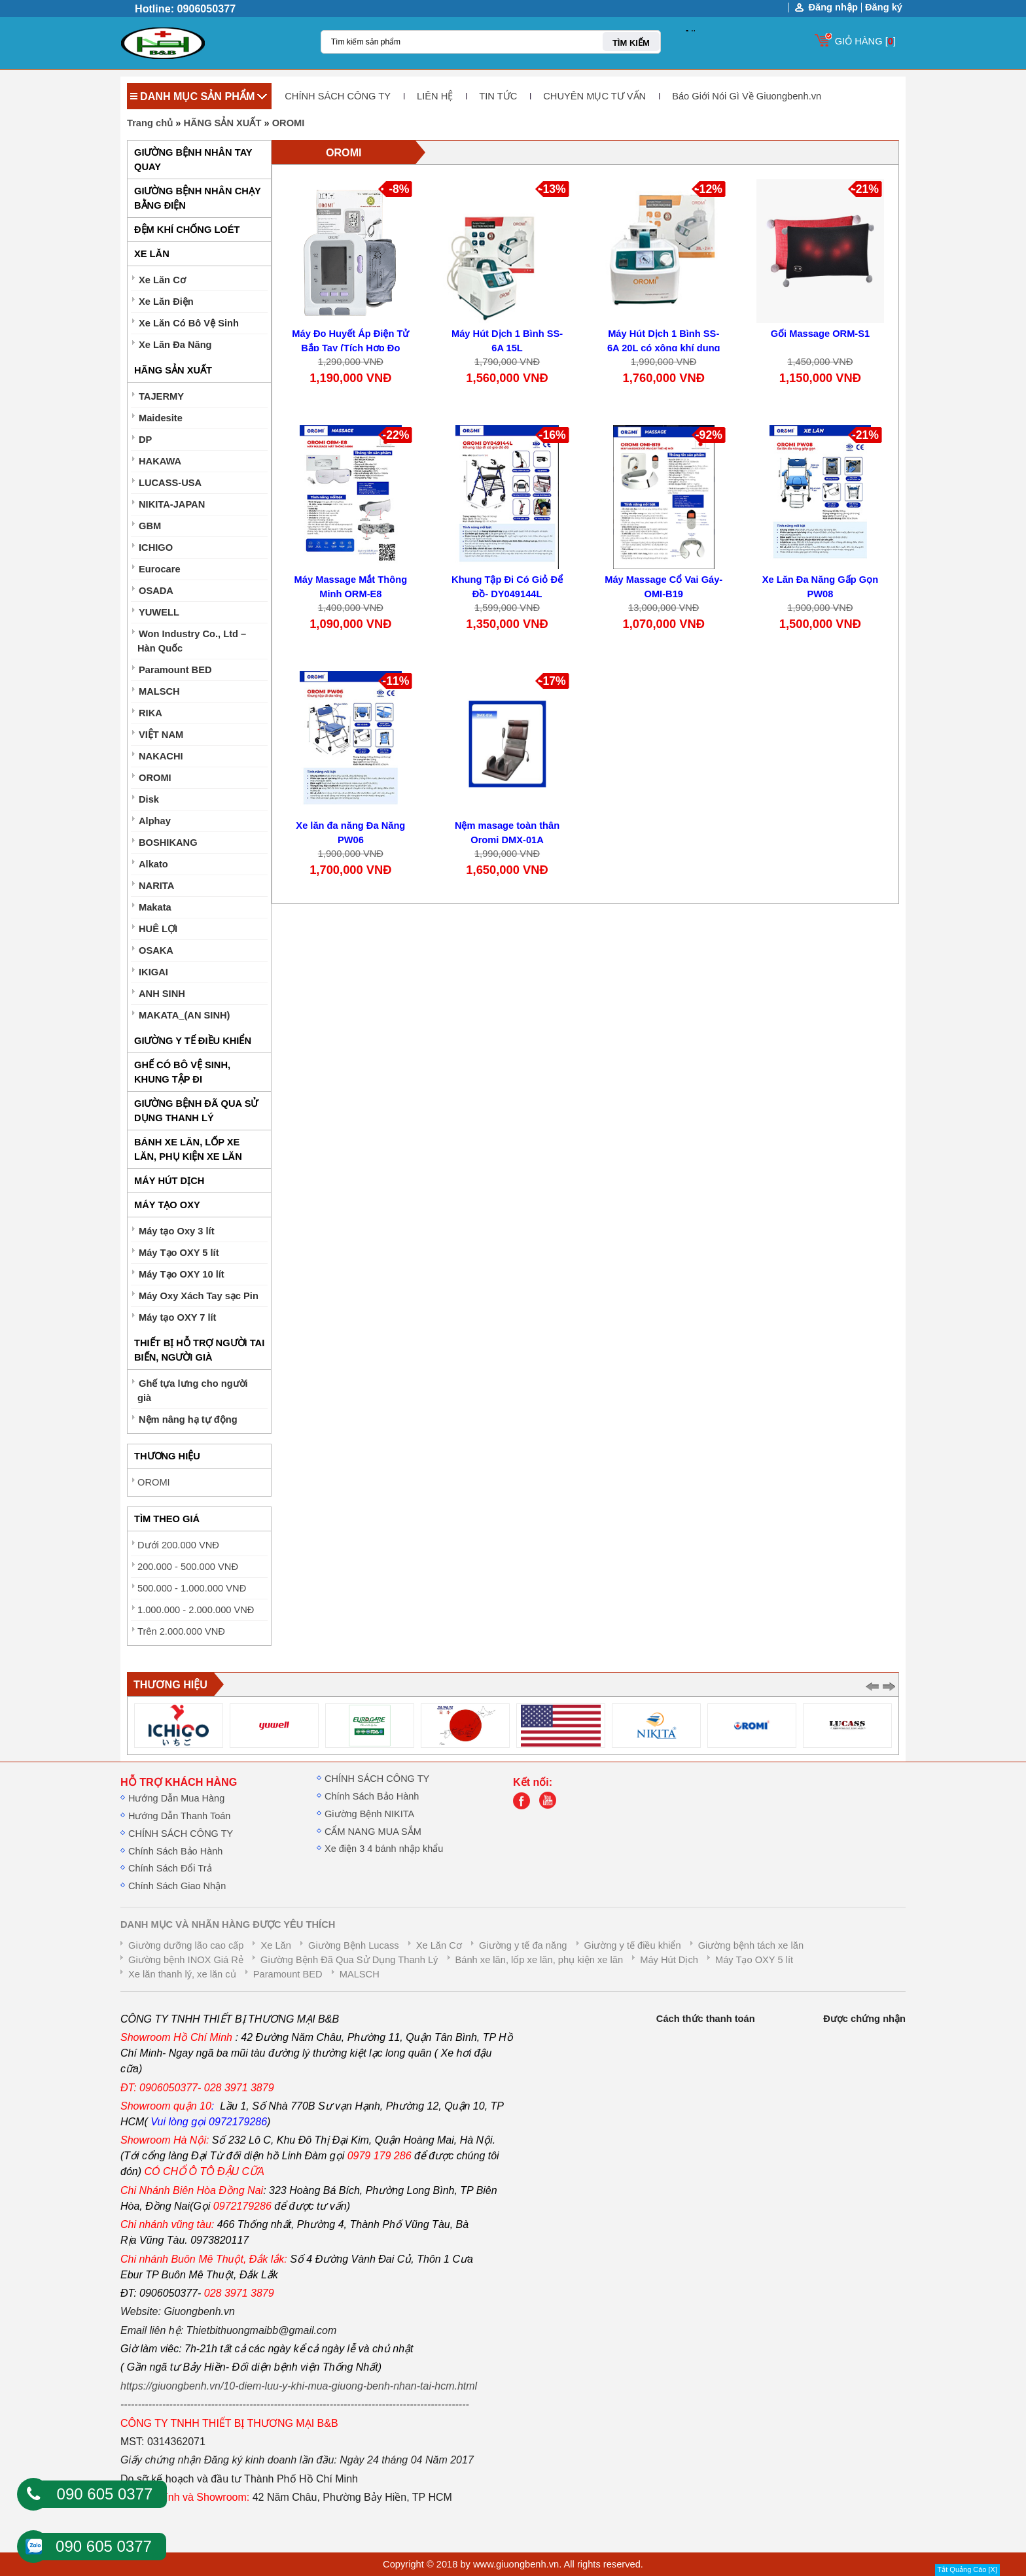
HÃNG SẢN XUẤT (222, 123)
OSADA (156, 590)
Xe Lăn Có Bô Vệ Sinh (189, 323)
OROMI (288, 123)
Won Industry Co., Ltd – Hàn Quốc (191, 641)
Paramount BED (175, 670)
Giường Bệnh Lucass (353, 1945)
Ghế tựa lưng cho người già (192, 1390)
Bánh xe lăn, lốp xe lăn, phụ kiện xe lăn (539, 1960)
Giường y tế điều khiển (632, 1945)
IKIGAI (153, 972)
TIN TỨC (498, 96)
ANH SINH (162, 993)
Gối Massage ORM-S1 (820, 333)
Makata (155, 907)
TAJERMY (161, 396)
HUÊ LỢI (158, 929)
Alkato (153, 864)
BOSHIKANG (168, 842)
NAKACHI (161, 756)
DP (145, 439)
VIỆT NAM (161, 734)
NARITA (156, 885)
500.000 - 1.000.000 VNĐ (191, 1588)
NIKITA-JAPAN (172, 504)
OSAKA (156, 950)
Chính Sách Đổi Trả (170, 1868)
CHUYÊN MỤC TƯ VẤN (594, 96)
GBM (150, 526)
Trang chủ (150, 123)
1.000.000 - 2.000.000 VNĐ (195, 1610)
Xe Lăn (275, 1945)
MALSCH (159, 691)
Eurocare (160, 569)
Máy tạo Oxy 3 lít (177, 1231)
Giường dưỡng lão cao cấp (185, 1945)
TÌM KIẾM (631, 43)
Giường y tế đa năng (523, 1945)
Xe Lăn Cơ (162, 280)
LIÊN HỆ (435, 96)
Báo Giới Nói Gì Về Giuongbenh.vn (746, 96)
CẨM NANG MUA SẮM (373, 1831)
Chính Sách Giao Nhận (177, 1886)
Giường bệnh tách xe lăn (751, 1945)
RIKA (150, 713)
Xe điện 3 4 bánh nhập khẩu (384, 1848)
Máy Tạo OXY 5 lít (179, 1252)
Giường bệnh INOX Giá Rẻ (185, 1960)
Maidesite (161, 418)
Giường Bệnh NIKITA (369, 1814)
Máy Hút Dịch (669, 1960)
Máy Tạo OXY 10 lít (181, 1274)
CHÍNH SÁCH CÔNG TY (338, 96)
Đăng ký (883, 7)
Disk (149, 799)
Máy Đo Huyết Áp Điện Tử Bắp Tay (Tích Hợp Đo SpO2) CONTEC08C (350, 348)
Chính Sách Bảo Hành (175, 1851)
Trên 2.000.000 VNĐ (181, 1631)
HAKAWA (160, 461)
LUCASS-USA (170, 483)
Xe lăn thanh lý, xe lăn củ (182, 1974)
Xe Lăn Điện (166, 301)
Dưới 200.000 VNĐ (178, 1545)
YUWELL (159, 612)
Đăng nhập (833, 7)
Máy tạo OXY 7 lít (178, 1317)
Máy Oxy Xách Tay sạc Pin (198, 1296)
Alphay (155, 821)
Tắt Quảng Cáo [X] (967, 2569)
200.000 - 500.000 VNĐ (187, 1566)
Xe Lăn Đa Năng (175, 344)
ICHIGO (156, 547)
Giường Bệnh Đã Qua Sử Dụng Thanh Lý (349, 1960)
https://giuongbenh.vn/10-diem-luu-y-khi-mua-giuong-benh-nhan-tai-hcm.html (298, 2386)
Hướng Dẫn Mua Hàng (176, 1798)
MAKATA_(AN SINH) (184, 1015)
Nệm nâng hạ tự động (188, 1419)
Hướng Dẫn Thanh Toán (179, 1816)
